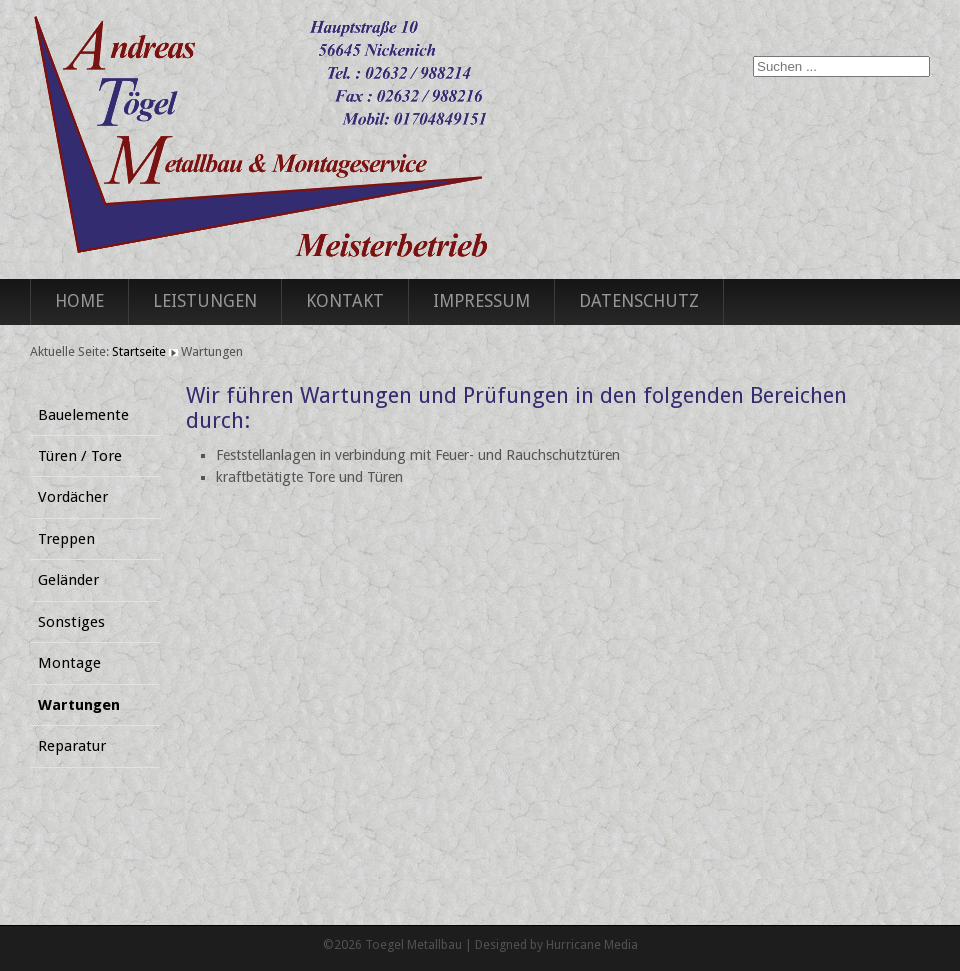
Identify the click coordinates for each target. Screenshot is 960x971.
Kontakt (345, 301)
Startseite (139, 351)
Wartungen (79, 705)
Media (621, 944)
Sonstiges (71, 622)
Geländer (68, 580)
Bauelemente (83, 415)
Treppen (66, 539)
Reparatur (72, 746)
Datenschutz (639, 301)
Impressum (481, 301)
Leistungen (205, 301)
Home (79, 301)
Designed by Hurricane (539, 944)
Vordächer (73, 497)
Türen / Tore (80, 456)
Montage (69, 663)
